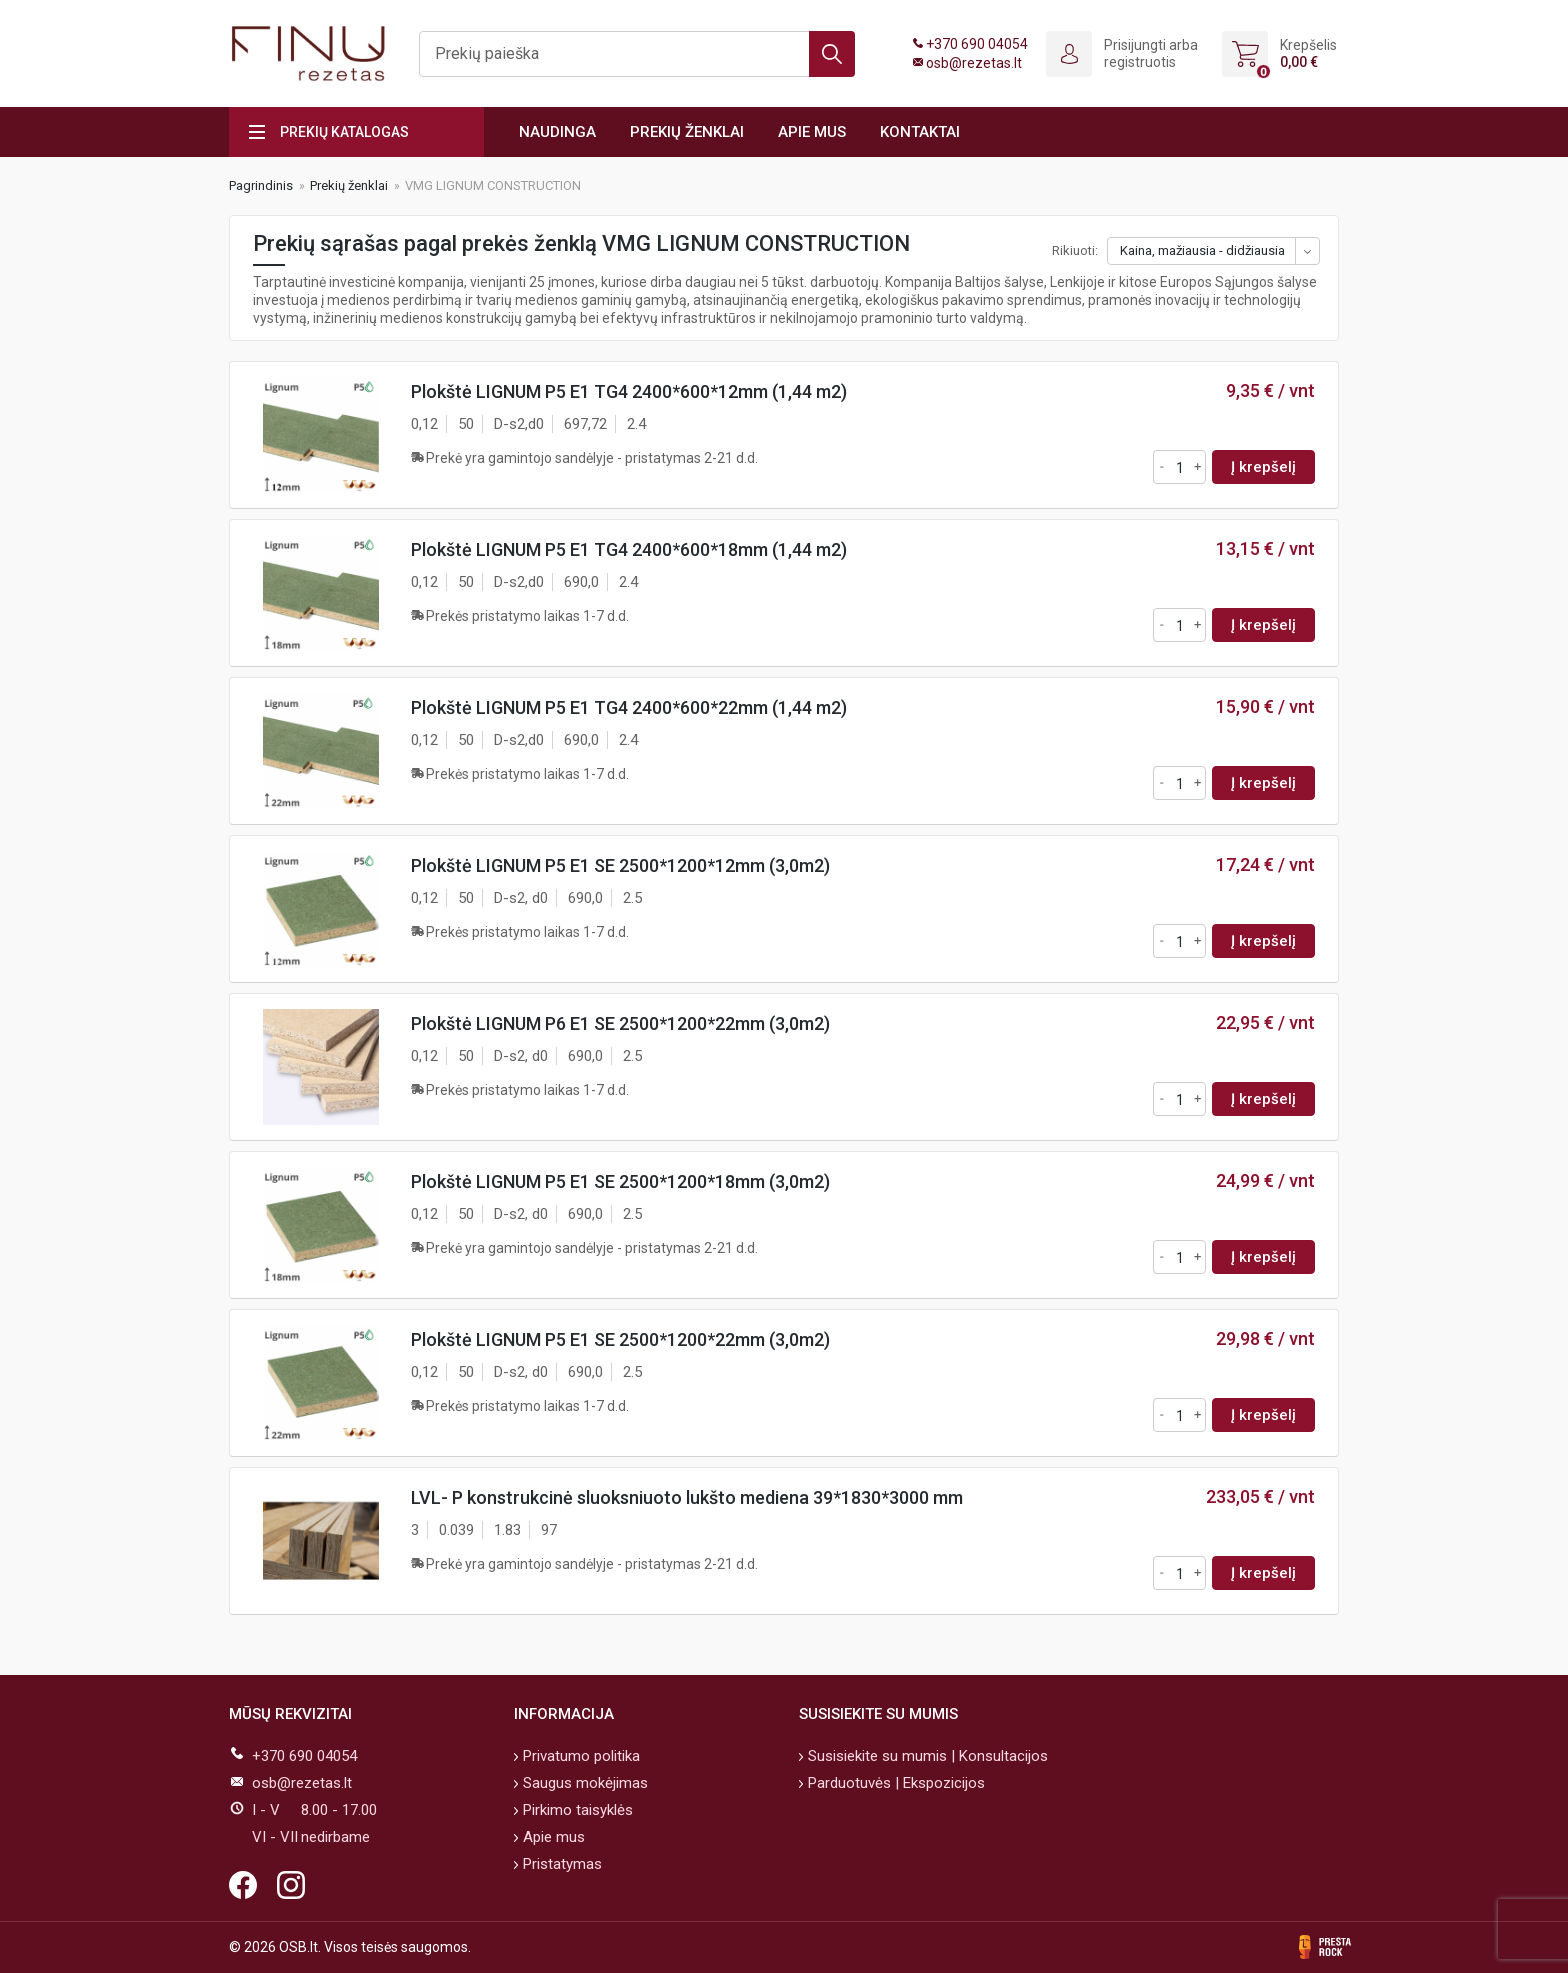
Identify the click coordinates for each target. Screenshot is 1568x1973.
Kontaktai (920, 132)
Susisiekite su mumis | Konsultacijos (926, 1756)
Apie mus (812, 132)
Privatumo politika (579, 1756)
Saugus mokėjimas (583, 1783)
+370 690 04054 (977, 44)
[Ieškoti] (637, 54)
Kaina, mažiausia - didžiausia (1202, 250)
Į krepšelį (1263, 467)
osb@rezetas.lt (974, 63)
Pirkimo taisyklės (576, 1810)
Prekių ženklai (687, 132)
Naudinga (557, 132)
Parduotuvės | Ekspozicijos (894, 1783)
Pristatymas (560, 1864)
